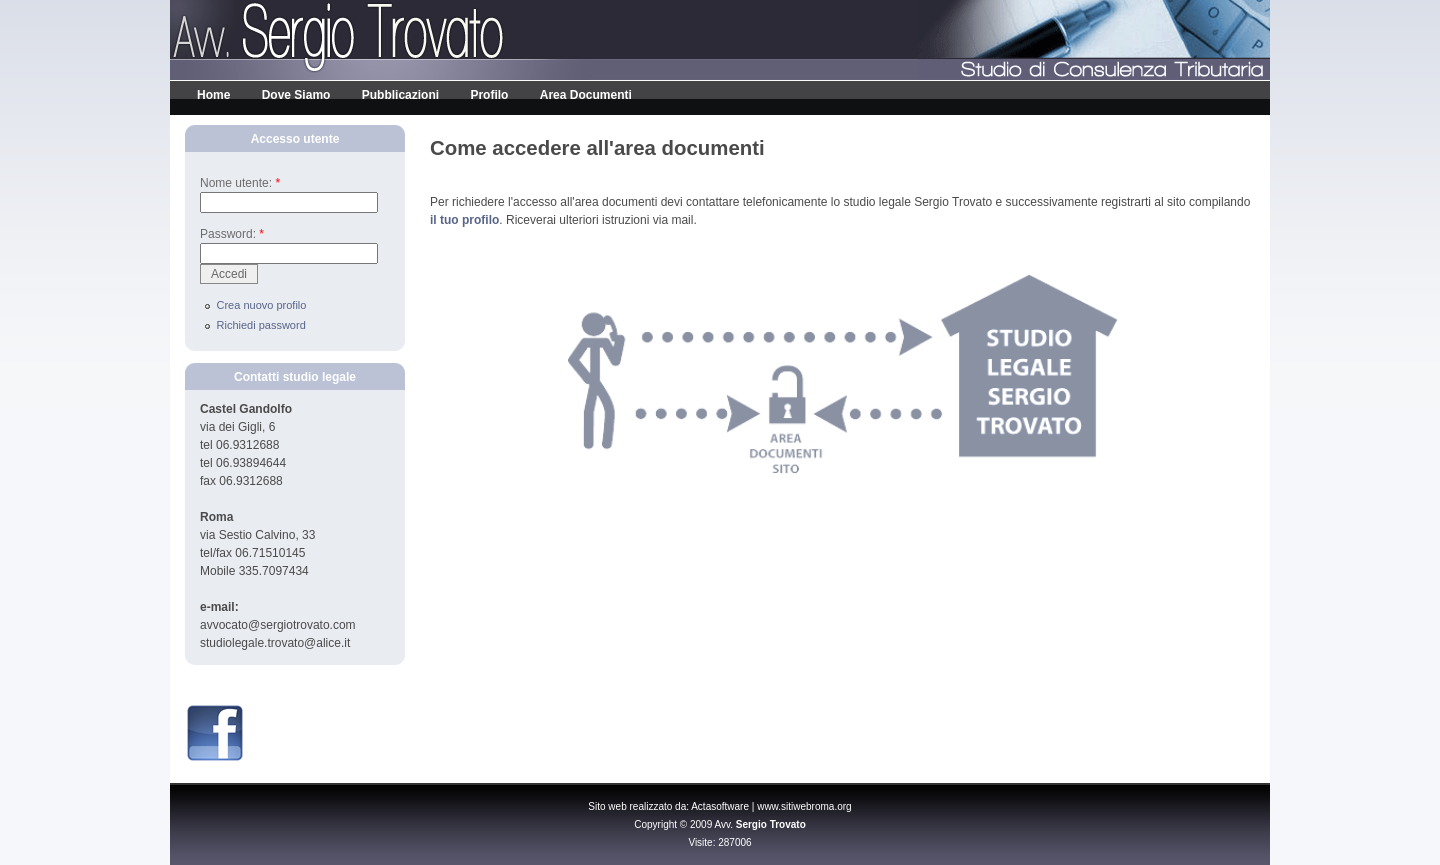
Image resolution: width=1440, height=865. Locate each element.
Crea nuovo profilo (262, 305)
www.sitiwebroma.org (804, 806)
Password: (232, 234)
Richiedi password (261, 325)
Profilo (489, 95)
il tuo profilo (464, 220)
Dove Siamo (296, 95)
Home (213, 95)
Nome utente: (240, 183)
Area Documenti (586, 95)
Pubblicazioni (400, 95)
